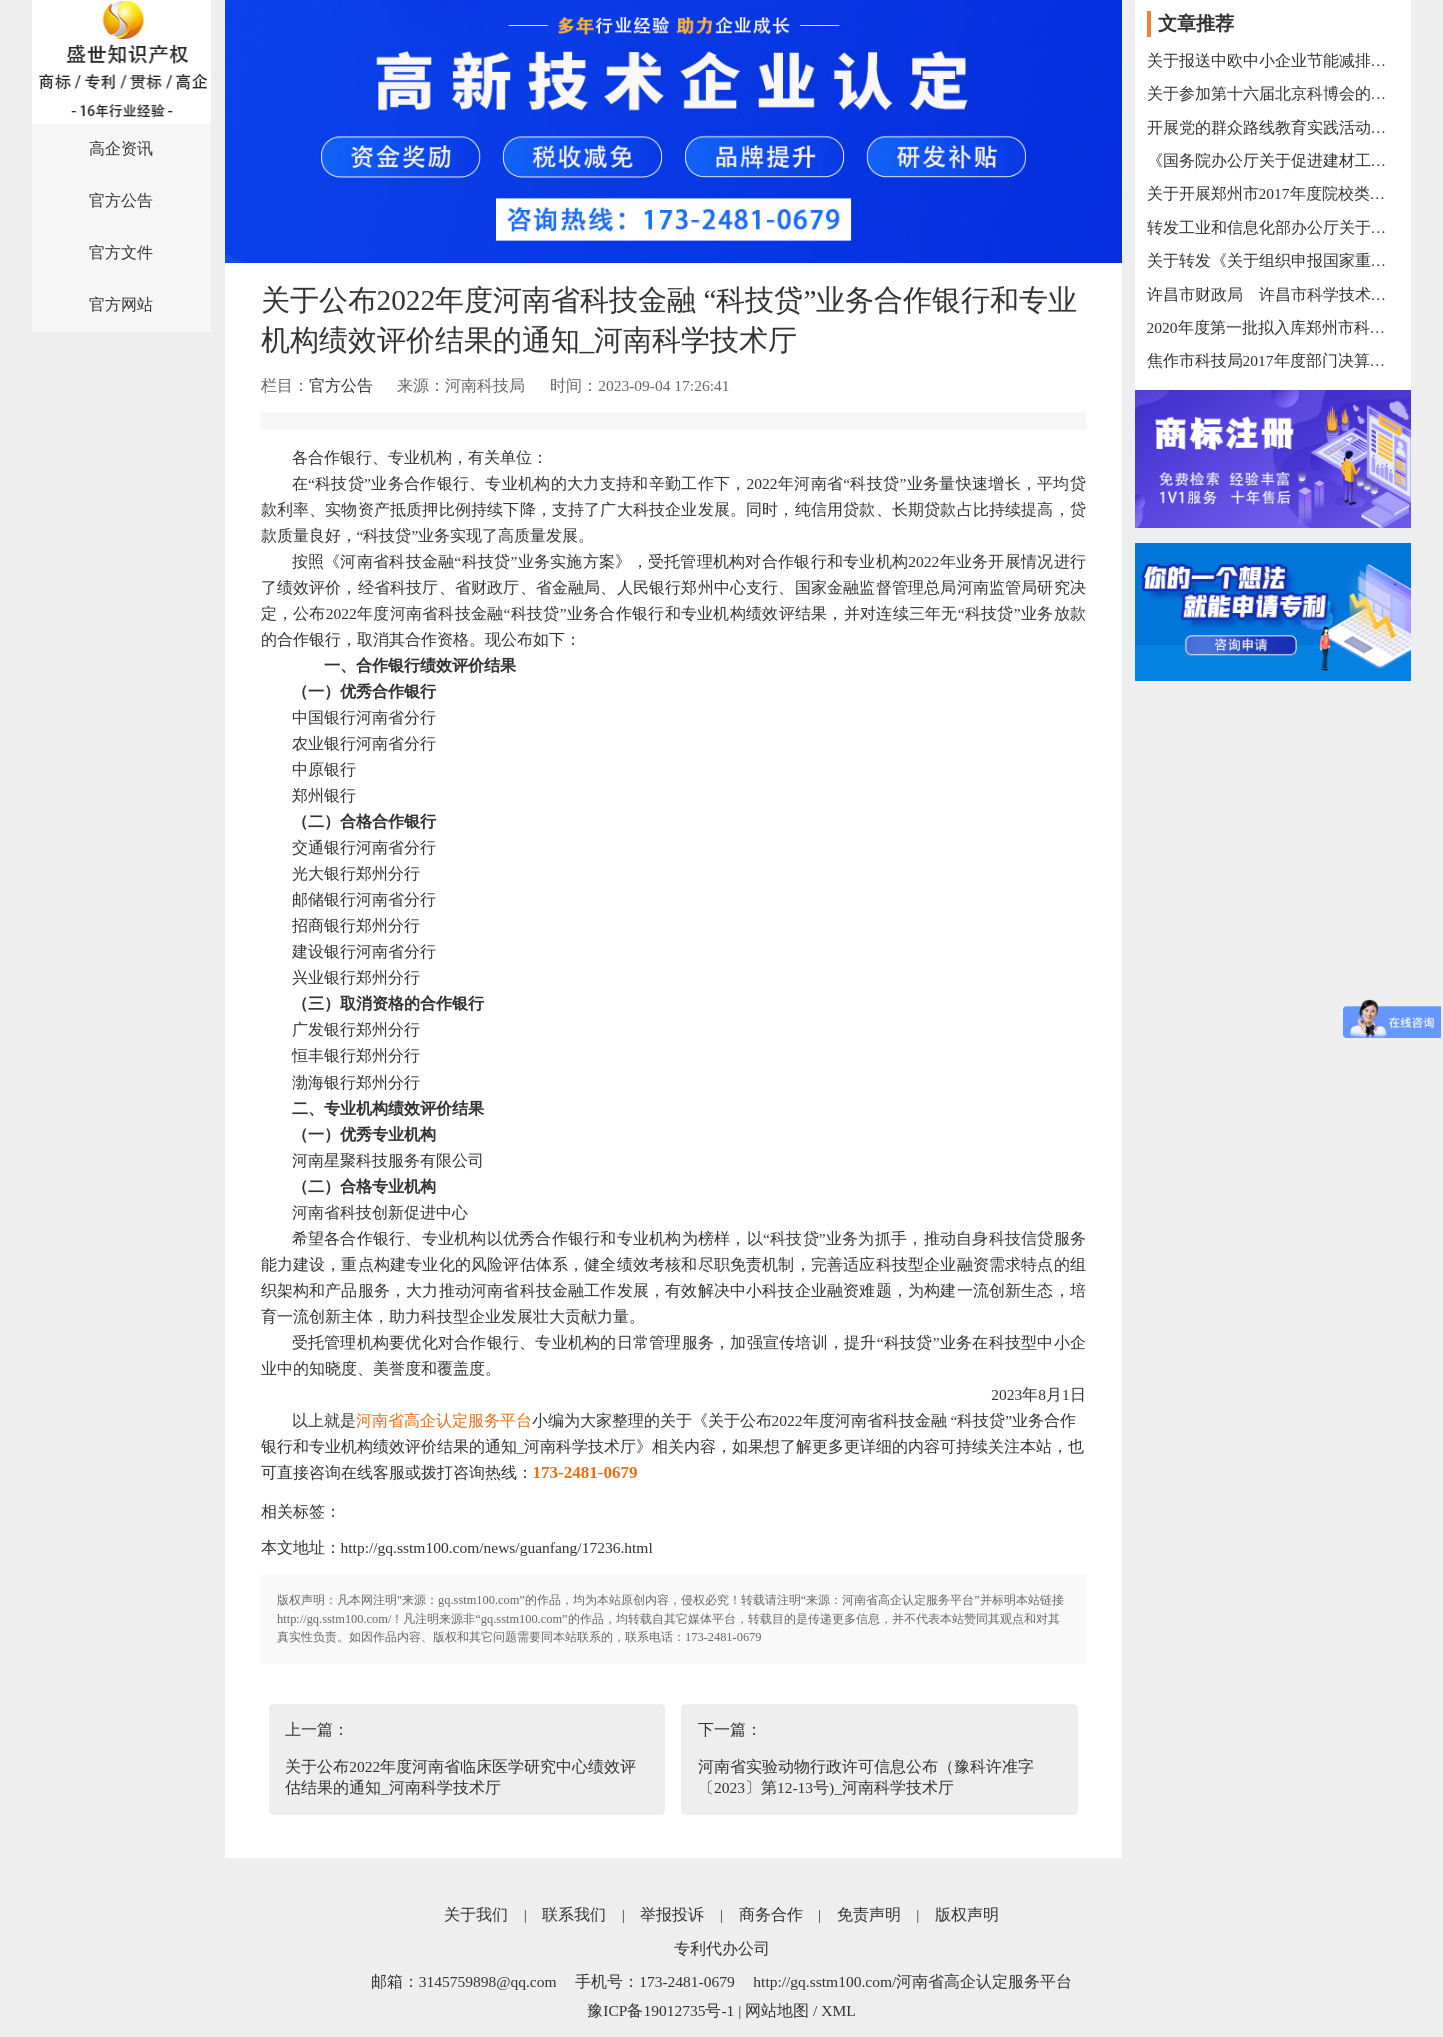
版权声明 (967, 1914)
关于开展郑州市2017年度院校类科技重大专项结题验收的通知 (1274, 193)
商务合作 (771, 1914)
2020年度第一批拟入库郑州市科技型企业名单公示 (1274, 327)
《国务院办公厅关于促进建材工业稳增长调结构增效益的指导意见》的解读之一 (1274, 160)
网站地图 (777, 2010)
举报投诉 (672, 1914)
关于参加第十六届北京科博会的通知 (1274, 93)
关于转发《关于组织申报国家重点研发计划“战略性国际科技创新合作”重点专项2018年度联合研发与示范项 (1274, 260)
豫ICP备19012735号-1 (660, 2010)
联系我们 (574, 1914)
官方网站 (121, 304)
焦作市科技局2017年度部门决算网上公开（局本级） (1274, 360)
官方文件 (121, 252)
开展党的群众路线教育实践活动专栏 (1274, 127)
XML (838, 2010)
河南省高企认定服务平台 (444, 1420)
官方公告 (121, 200)
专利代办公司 (722, 1948)
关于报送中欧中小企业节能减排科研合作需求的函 (1274, 60)
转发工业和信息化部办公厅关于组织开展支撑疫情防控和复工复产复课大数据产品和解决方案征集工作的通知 (1274, 227)
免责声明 (869, 1914)
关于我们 (476, 1914)
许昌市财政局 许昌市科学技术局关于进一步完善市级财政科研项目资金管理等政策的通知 (1274, 294)
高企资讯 (121, 148)
